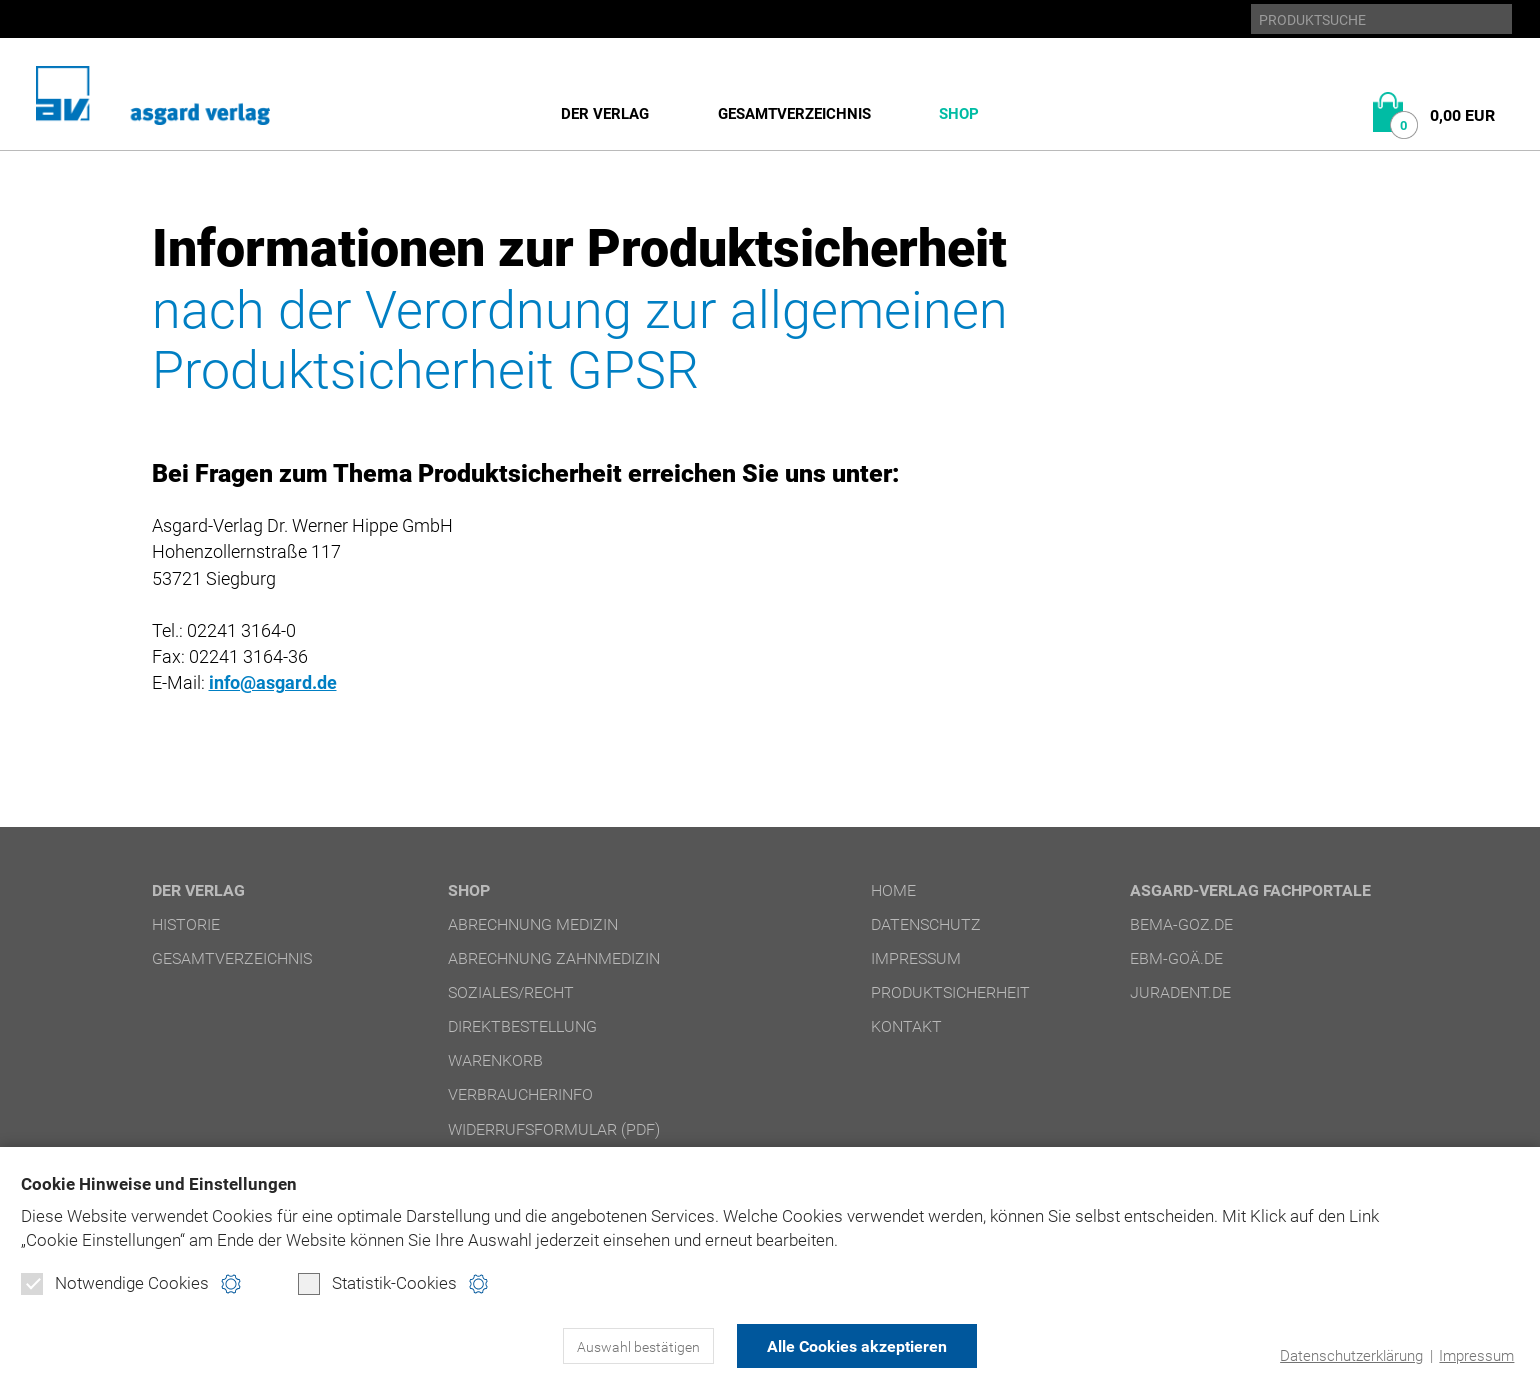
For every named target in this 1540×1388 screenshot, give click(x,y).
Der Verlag (605, 114)
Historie (186, 924)
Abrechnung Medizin (533, 924)
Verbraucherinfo (520, 1094)
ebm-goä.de (1176, 958)
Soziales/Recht (511, 992)
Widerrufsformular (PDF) (554, 1128)
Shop (959, 114)
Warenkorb (495, 1060)
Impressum (1476, 1356)
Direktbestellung (522, 1026)
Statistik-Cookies (377, 1284)
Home (893, 890)
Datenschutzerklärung (1351, 1356)
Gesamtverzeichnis (794, 114)
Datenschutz (926, 924)
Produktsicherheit (950, 992)
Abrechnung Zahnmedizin (554, 958)
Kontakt (906, 1026)
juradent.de (1180, 992)
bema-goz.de (1181, 924)
